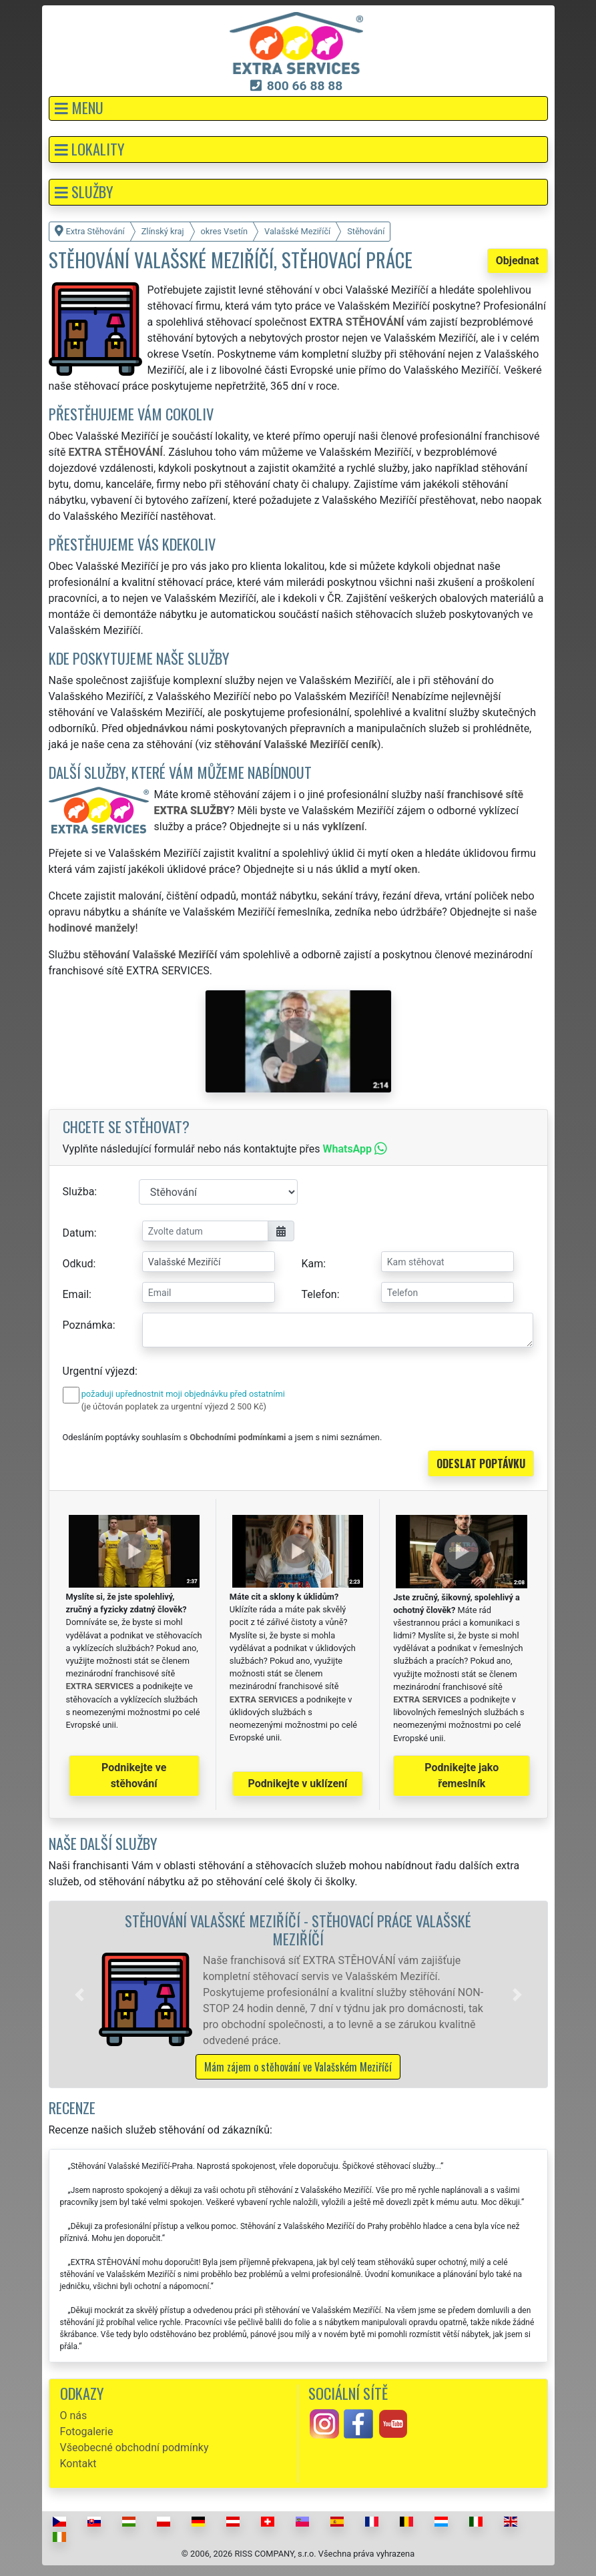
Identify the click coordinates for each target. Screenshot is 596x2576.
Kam (313, 1263)
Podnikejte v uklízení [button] (298, 1783)
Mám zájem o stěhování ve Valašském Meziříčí (298, 2067)
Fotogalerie (86, 2431)
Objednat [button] (517, 260)
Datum (78, 1233)
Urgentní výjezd (99, 1371)
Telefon (319, 1294)
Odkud (78, 1263)
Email (76, 1294)
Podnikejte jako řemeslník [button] (461, 1775)
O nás (73, 2415)
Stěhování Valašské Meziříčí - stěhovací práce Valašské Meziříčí (298, 1929)
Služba (79, 1191)
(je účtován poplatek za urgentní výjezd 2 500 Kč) (173, 1406)
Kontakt (78, 2463)
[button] (298, 108)
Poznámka (88, 1325)
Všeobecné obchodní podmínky (134, 2447)
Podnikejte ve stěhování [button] (133, 1775)
